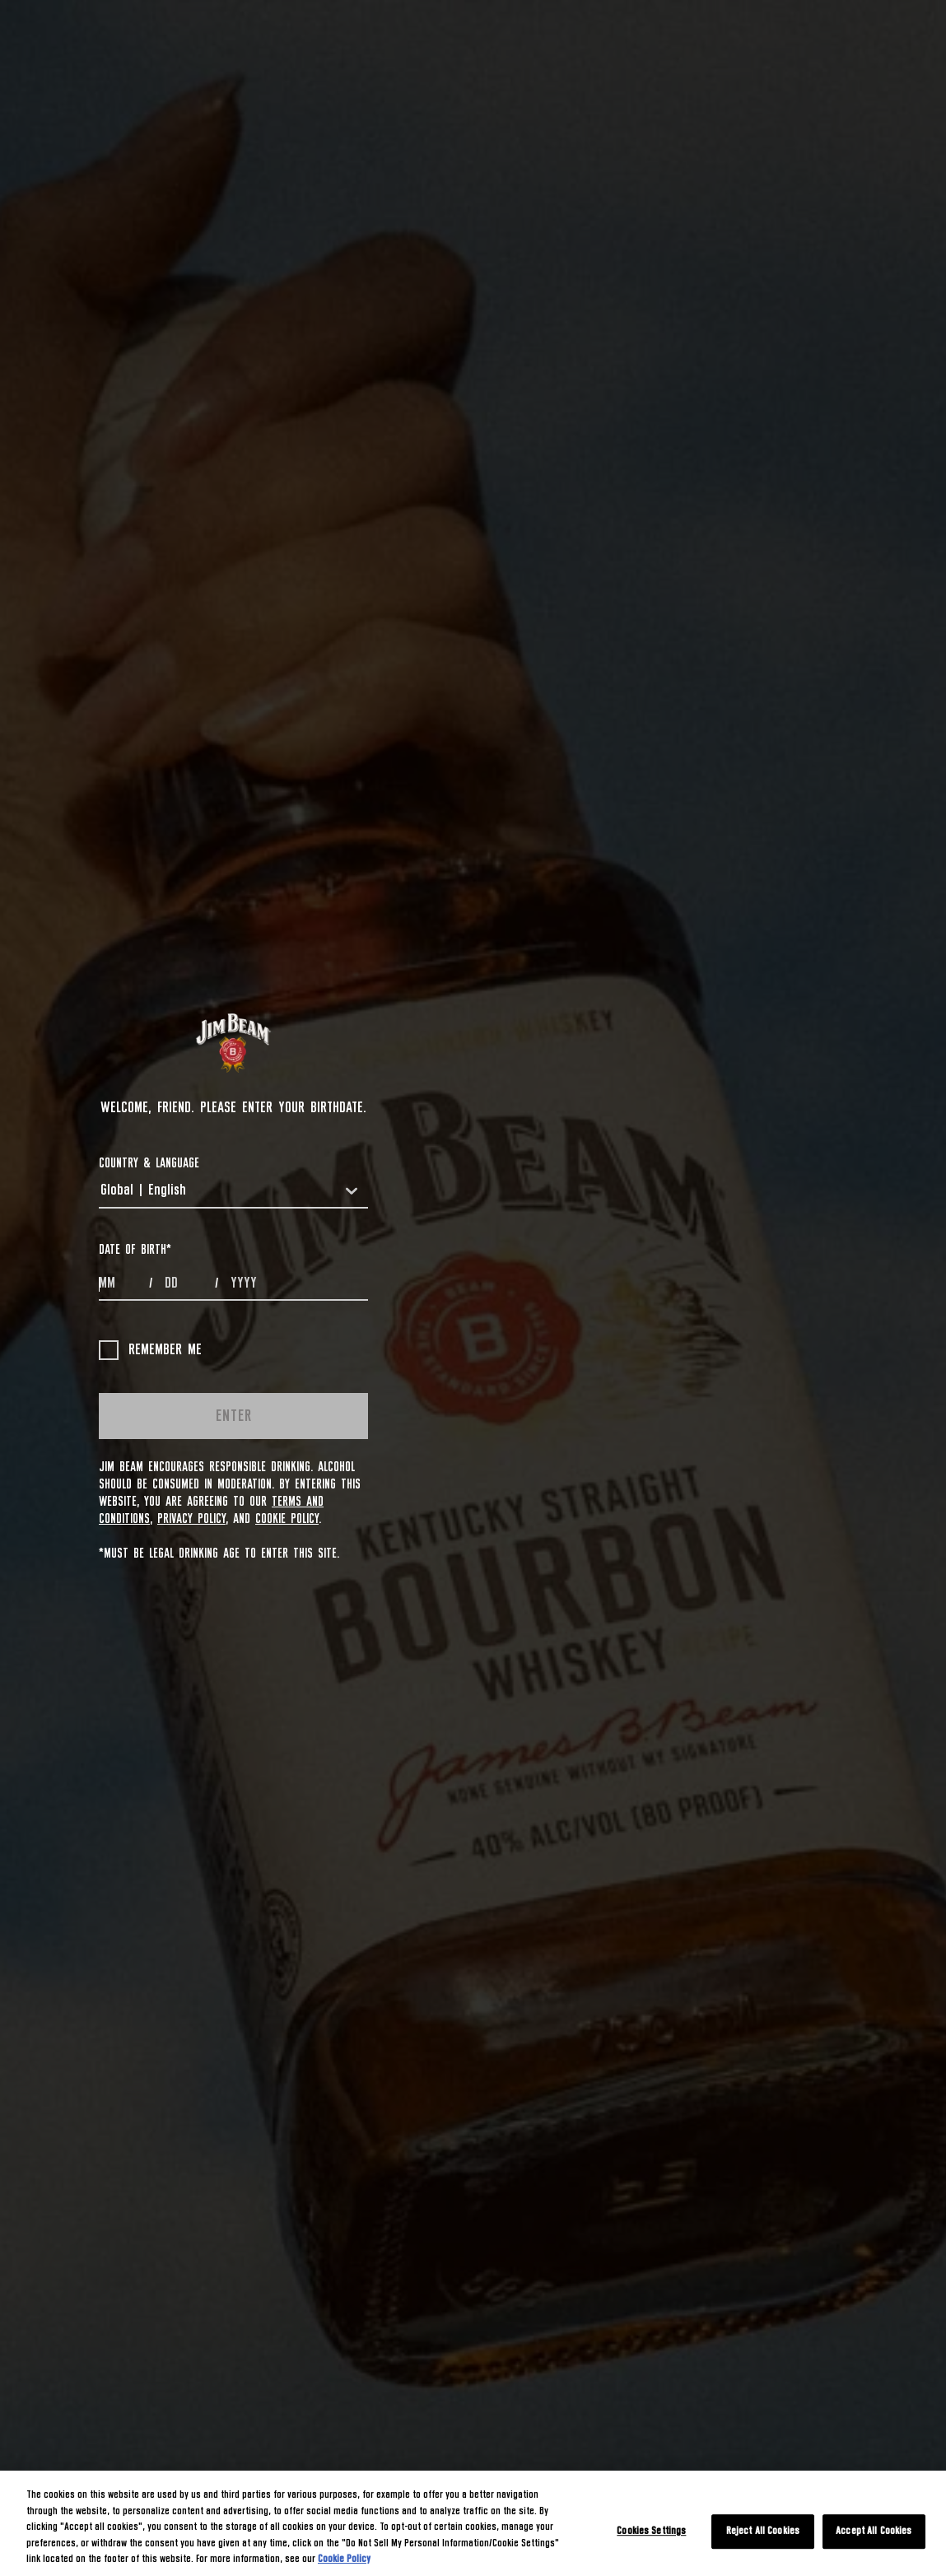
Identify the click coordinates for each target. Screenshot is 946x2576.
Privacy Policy (191, 1519)
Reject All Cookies (762, 2531)
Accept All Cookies (873, 2531)
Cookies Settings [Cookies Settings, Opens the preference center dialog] (651, 2531)
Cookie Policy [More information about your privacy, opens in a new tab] (344, 2559)
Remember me (150, 1350)
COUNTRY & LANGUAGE (149, 1163)
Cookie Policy (287, 1519)
